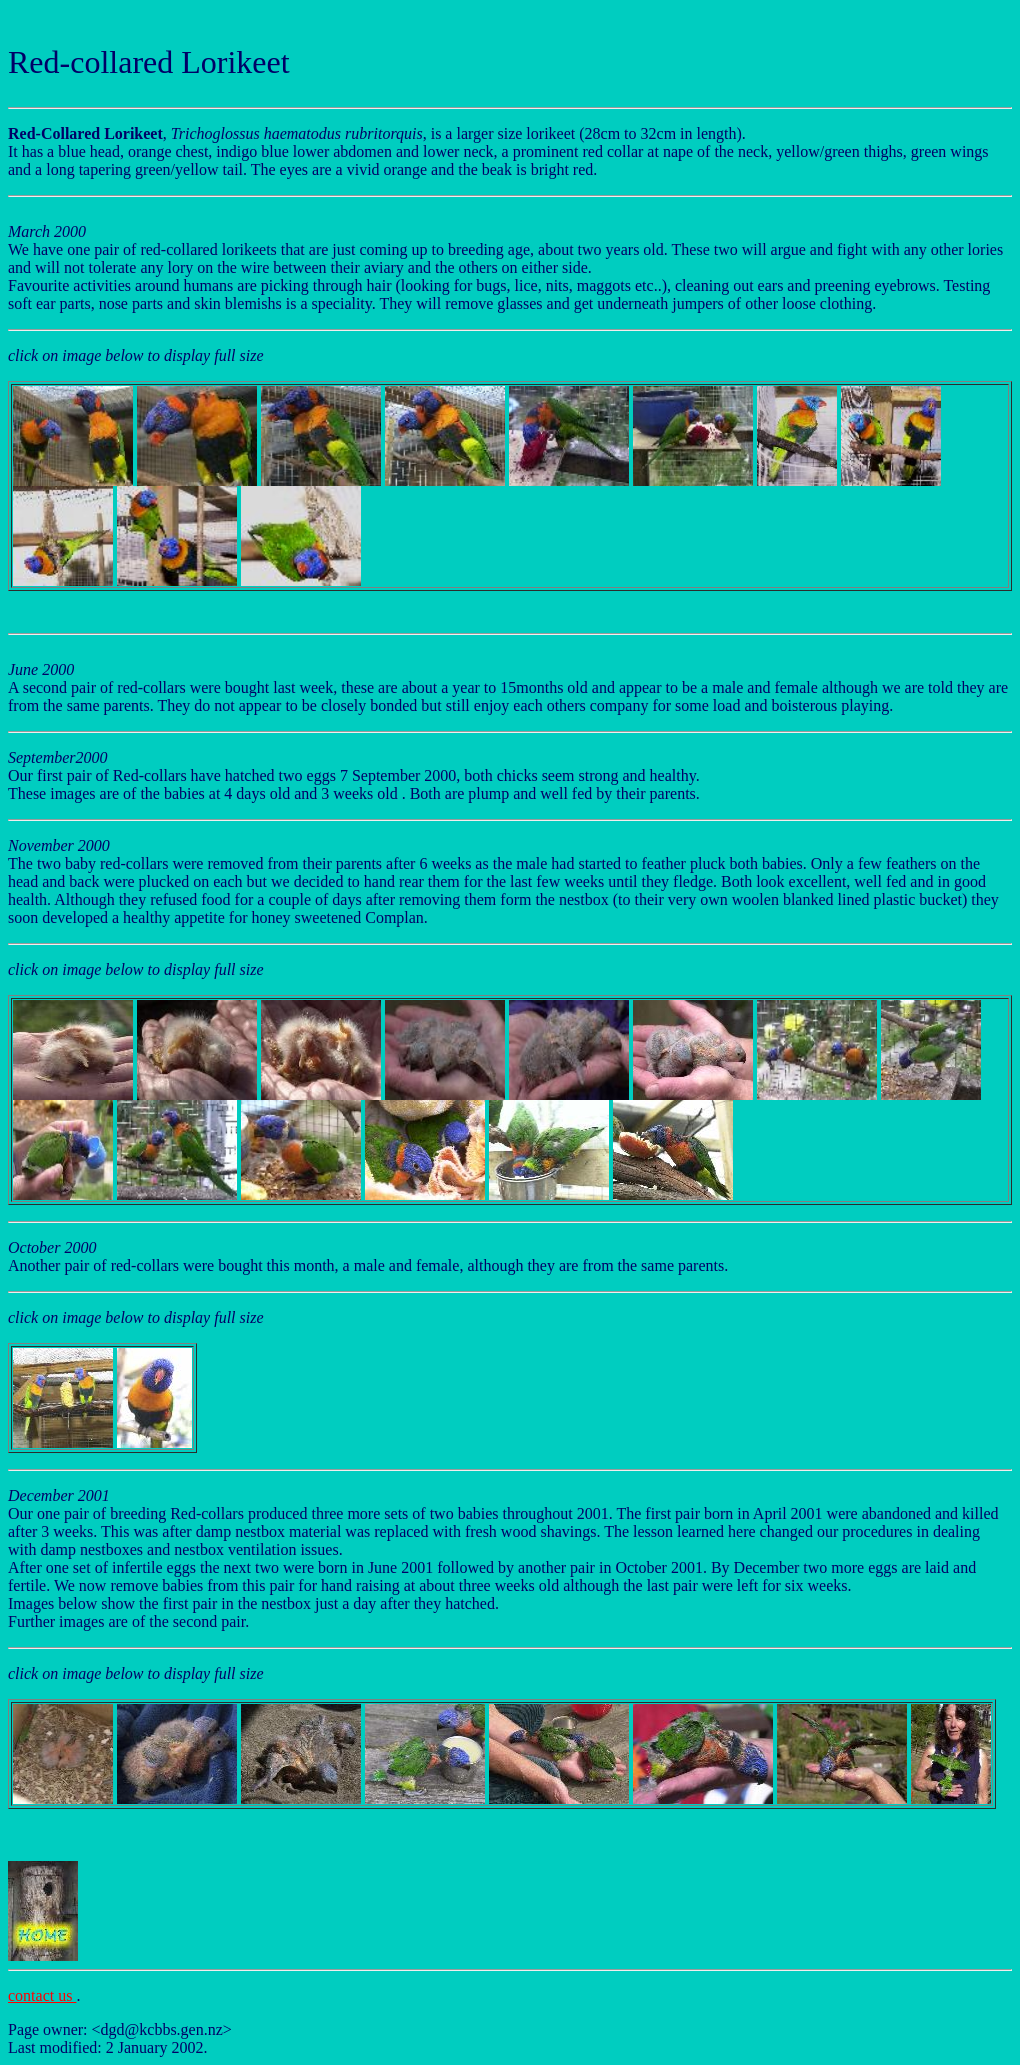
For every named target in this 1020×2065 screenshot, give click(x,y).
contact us (42, 1995)
